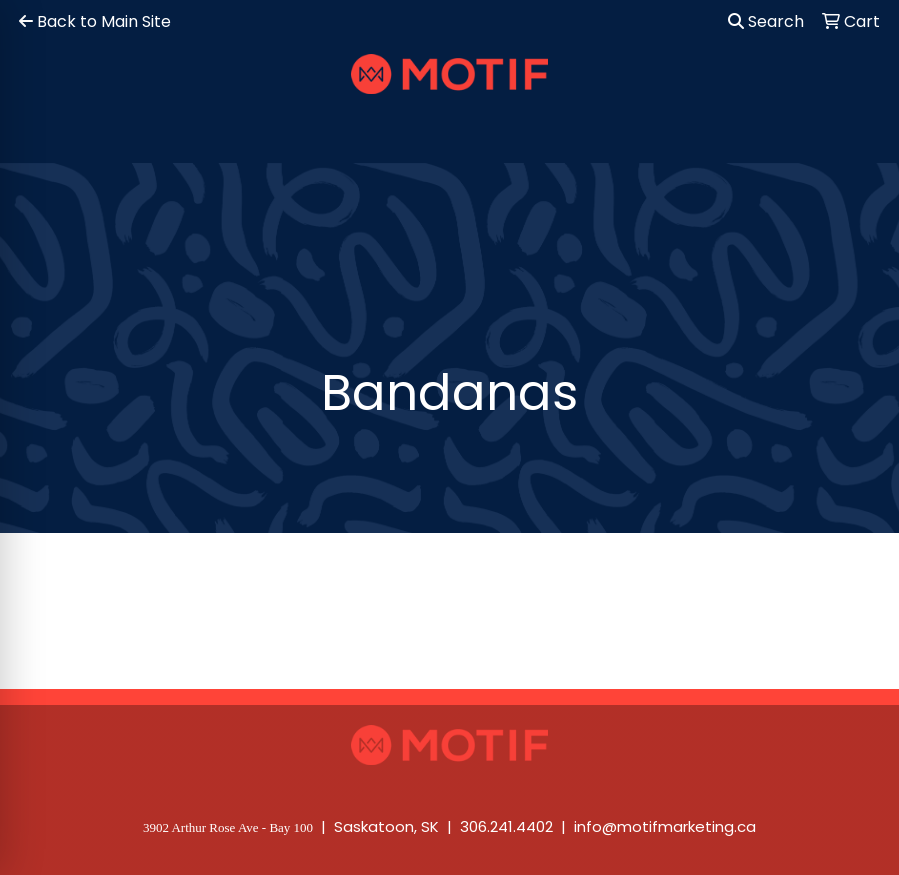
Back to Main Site (95, 21)
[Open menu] (859, 134)
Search (766, 21)
